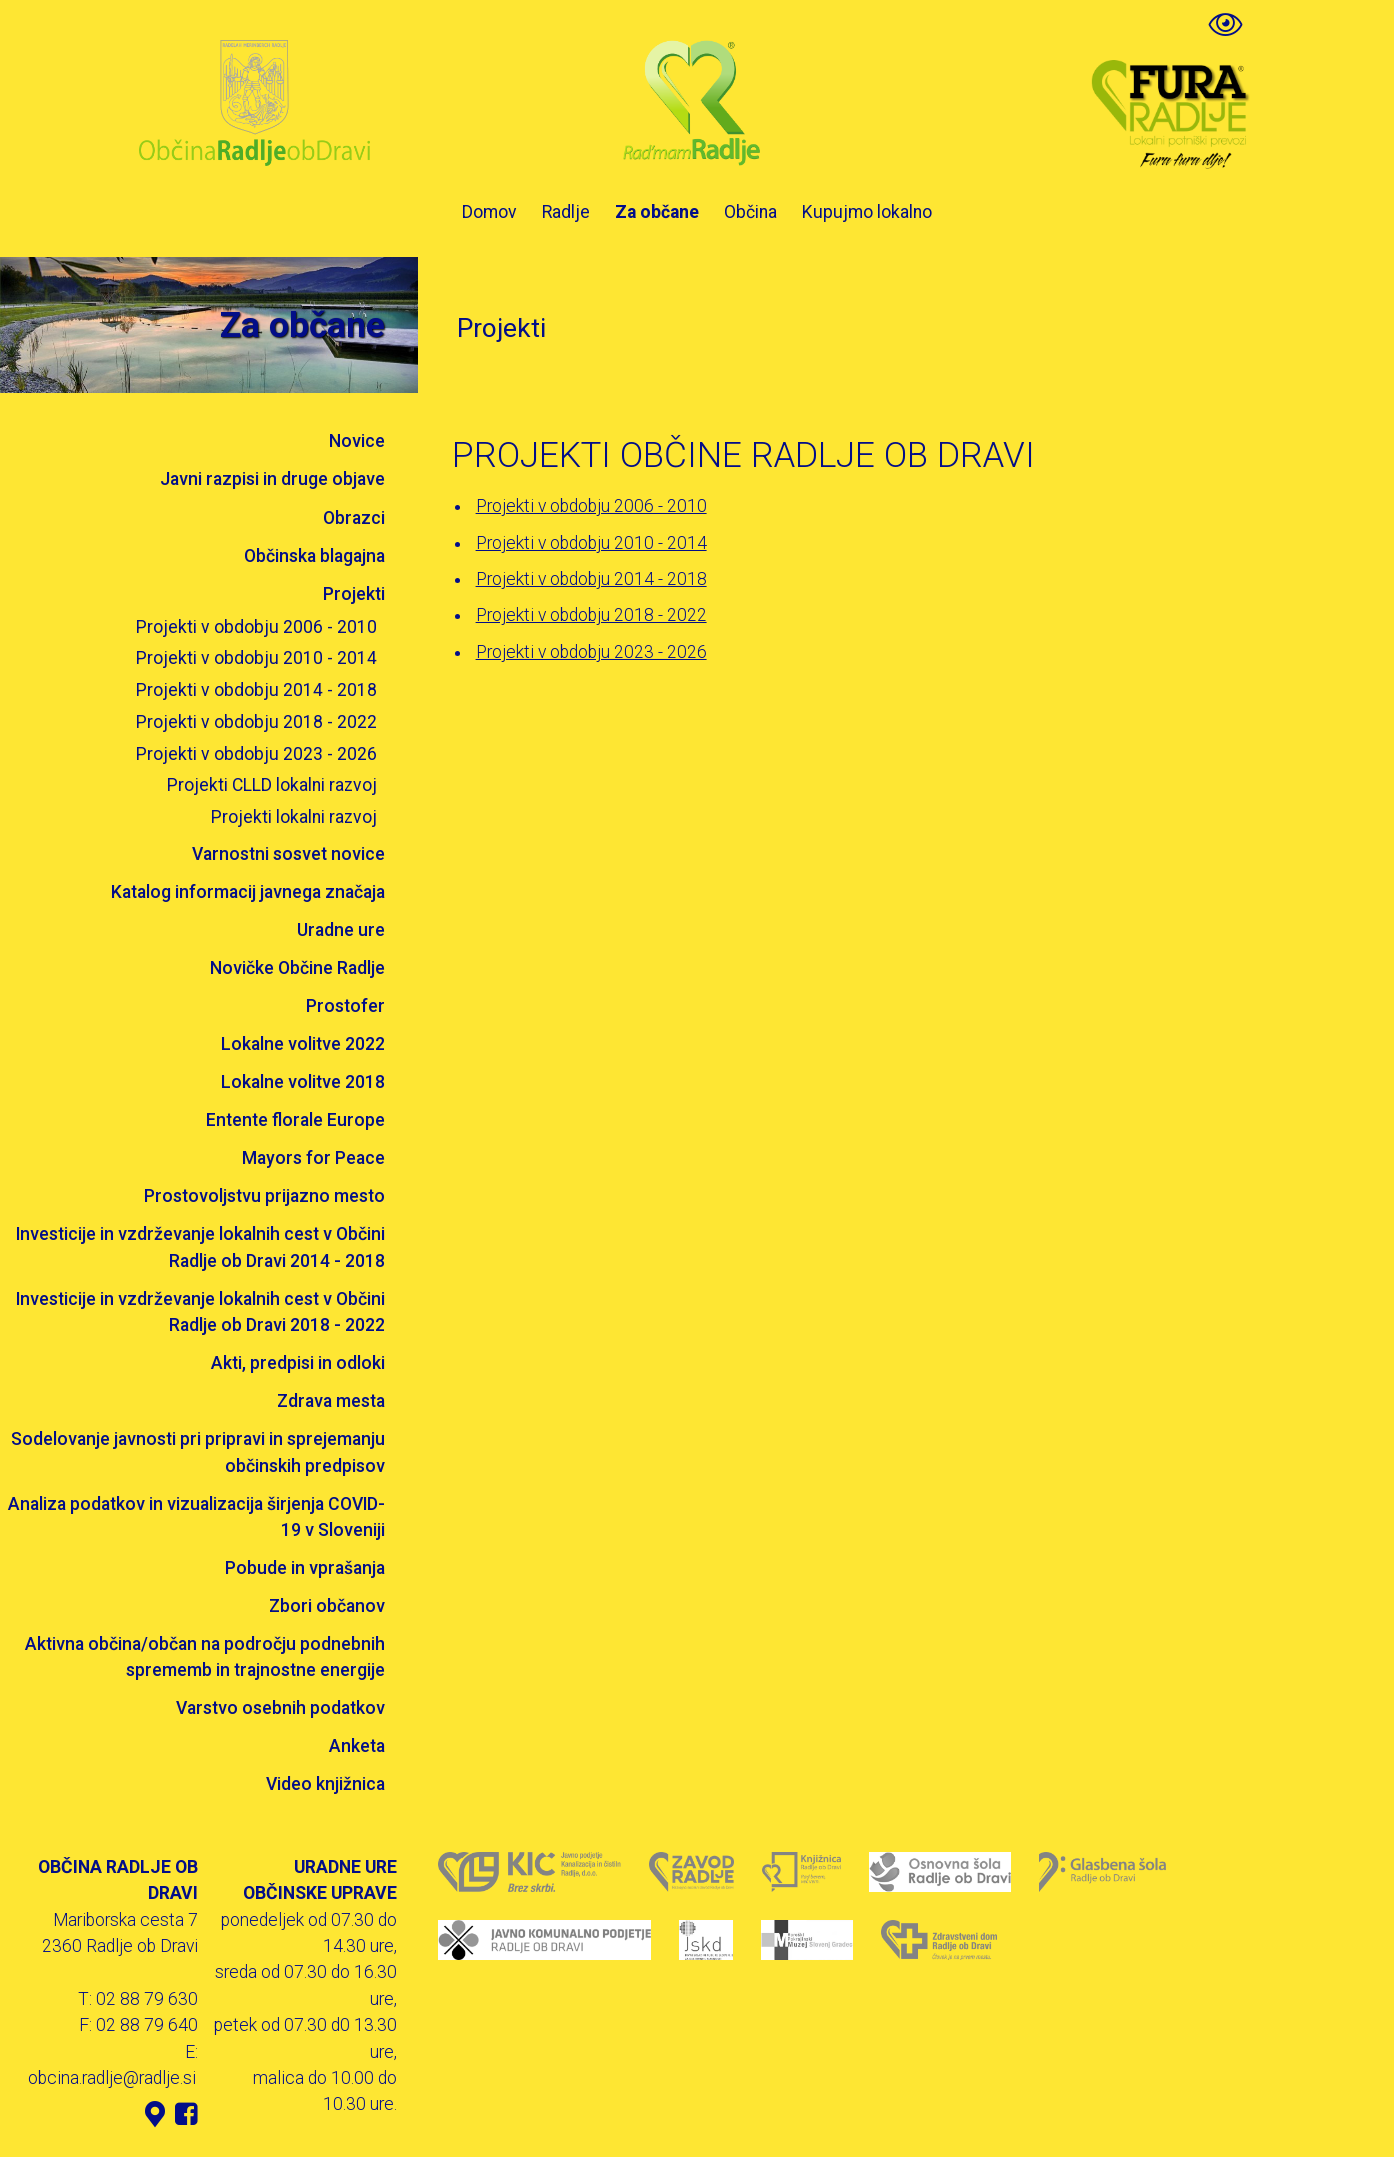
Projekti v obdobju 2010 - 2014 (256, 658)
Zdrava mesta (331, 1401)
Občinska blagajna (314, 556)
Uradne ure (341, 930)
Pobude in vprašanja (305, 1568)
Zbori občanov (327, 1606)
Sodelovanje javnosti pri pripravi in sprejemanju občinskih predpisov (198, 1452)
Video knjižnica (325, 1784)
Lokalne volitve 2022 (303, 1044)
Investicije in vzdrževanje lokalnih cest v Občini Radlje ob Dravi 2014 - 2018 (200, 1247)
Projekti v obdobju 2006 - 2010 (256, 627)
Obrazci (354, 518)
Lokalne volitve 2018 (303, 1082)
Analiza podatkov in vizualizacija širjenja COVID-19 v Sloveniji (196, 1517)
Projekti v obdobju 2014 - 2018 (256, 690)
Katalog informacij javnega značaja (248, 892)
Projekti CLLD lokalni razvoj (272, 785)
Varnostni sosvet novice (288, 854)
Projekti (354, 594)
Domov (489, 212)
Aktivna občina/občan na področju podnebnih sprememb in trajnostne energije (205, 1657)
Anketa (357, 1746)
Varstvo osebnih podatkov (280, 1708)
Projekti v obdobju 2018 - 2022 (256, 722)
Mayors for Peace (313, 1158)
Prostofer (345, 1006)
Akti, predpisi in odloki (298, 1363)
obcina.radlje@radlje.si (112, 2078)
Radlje (566, 212)
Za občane (657, 212)
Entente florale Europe (295, 1120)
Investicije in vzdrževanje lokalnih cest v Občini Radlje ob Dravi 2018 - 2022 (200, 1312)
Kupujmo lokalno (867, 212)
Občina (750, 212)
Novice (357, 441)
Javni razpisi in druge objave (272, 479)
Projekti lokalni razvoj (294, 817)
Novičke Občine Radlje (297, 968)
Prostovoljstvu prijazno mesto (264, 1196)
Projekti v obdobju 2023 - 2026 (256, 754)
